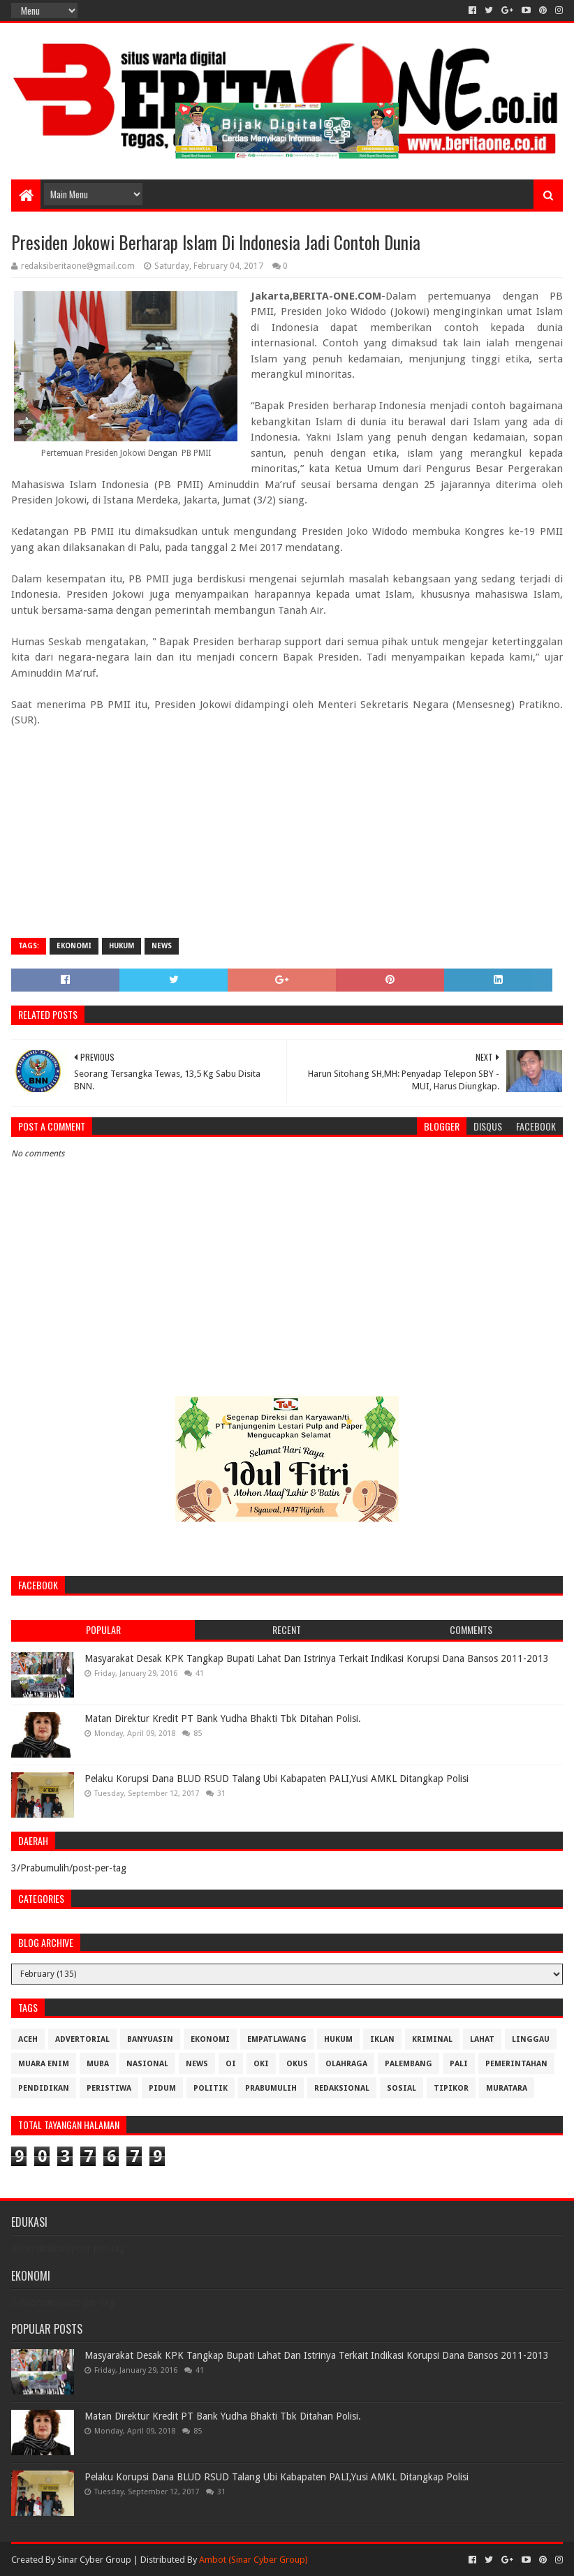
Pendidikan (43, 2088)
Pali (459, 2063)
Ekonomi (74, 946)
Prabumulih (271, 2088)
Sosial (401, 2088)
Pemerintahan (516, 2063)
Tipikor (451, 2088)
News (162, 946)
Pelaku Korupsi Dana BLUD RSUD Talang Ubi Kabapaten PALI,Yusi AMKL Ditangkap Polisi (276, 1778)
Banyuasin (150, 2039)
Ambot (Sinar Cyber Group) (253, 2559)
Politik (210, 2088)
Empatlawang (277, 2039)
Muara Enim (43, 2063)
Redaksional (341, 2088)
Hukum (121, 946)
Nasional (147, 2063)
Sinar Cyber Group (94, 2559)
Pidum (162, 2088)
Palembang (408, 2063)
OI (231, 2063)
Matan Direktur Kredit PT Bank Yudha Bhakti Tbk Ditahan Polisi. (222, 1718)
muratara (506, 2088)
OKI (261, 2063)
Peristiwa (109, 2088)
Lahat (482, 2039)
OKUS (297, 2063)
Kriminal (432, 2039)
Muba (98, 2063)
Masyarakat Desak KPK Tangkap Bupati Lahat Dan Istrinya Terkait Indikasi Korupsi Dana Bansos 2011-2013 (316, 1658)
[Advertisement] (286, 826)
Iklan (382, 2039)
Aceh (28, 2039)
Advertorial (82, 2039)
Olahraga (346, 2063)
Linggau (531, 2039)
